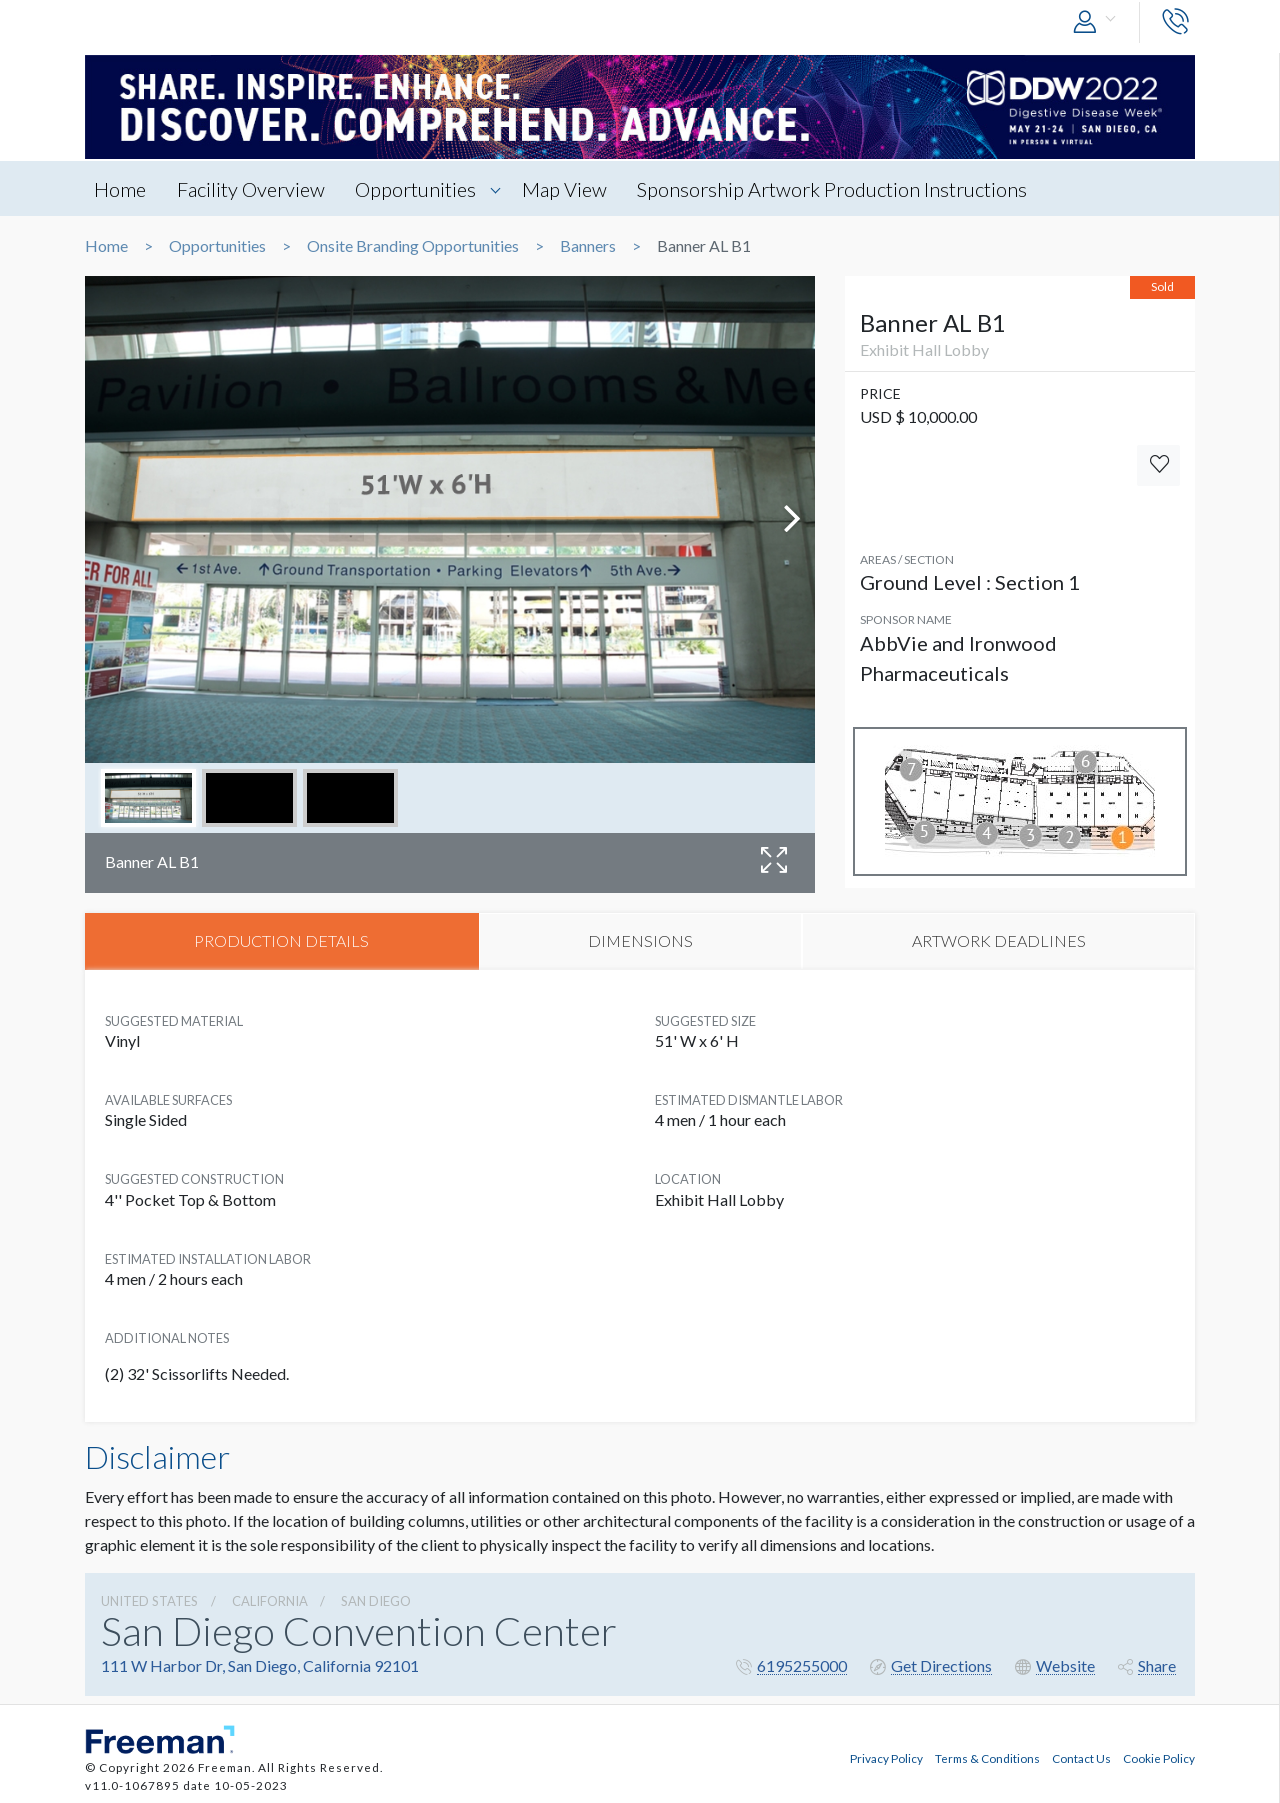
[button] (1099, 22)
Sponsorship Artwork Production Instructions (843, 189)
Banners (588, 246)
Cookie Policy (1159, 1756)
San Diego (376, 1602)
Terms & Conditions (987, 1756)
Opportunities (421, 189)
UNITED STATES (149, 1602)
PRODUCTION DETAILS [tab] (281, 941)
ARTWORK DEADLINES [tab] (999, 941)
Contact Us (1081, 1756)
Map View (572, 189)
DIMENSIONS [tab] (640, 941)
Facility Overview (254, 189)
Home (121, 189)
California (270, 1602)
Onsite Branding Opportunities (413, 246)
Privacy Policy (886, 1756)
